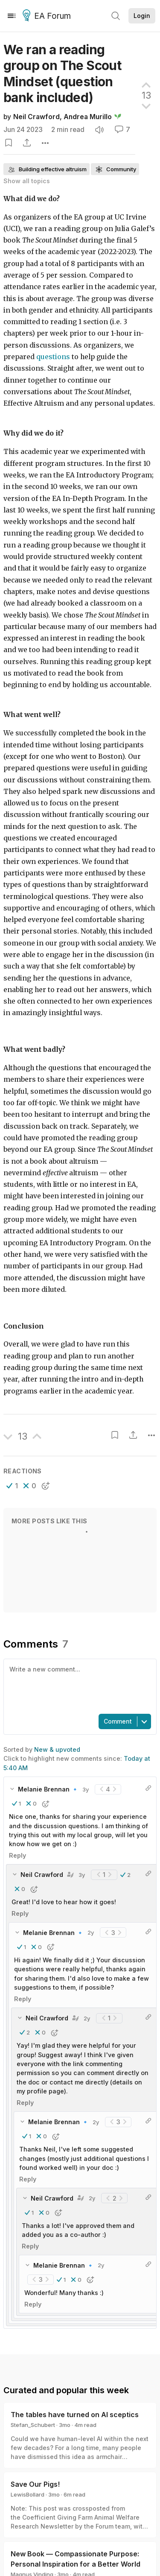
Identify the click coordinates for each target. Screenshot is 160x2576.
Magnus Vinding (32, 2565)
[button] (12, 1486)
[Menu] (11, 16)
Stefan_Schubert (33, 2415)
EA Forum (48, 16)
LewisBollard (27, 2485)
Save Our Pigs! (35, 2475)
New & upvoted (57, 1749)
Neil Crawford (36, 117)
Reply (17, 1846)
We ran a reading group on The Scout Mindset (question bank (62, 73)
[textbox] (78, 1685)
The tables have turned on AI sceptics (75, 2405)
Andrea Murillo (88, 117)
